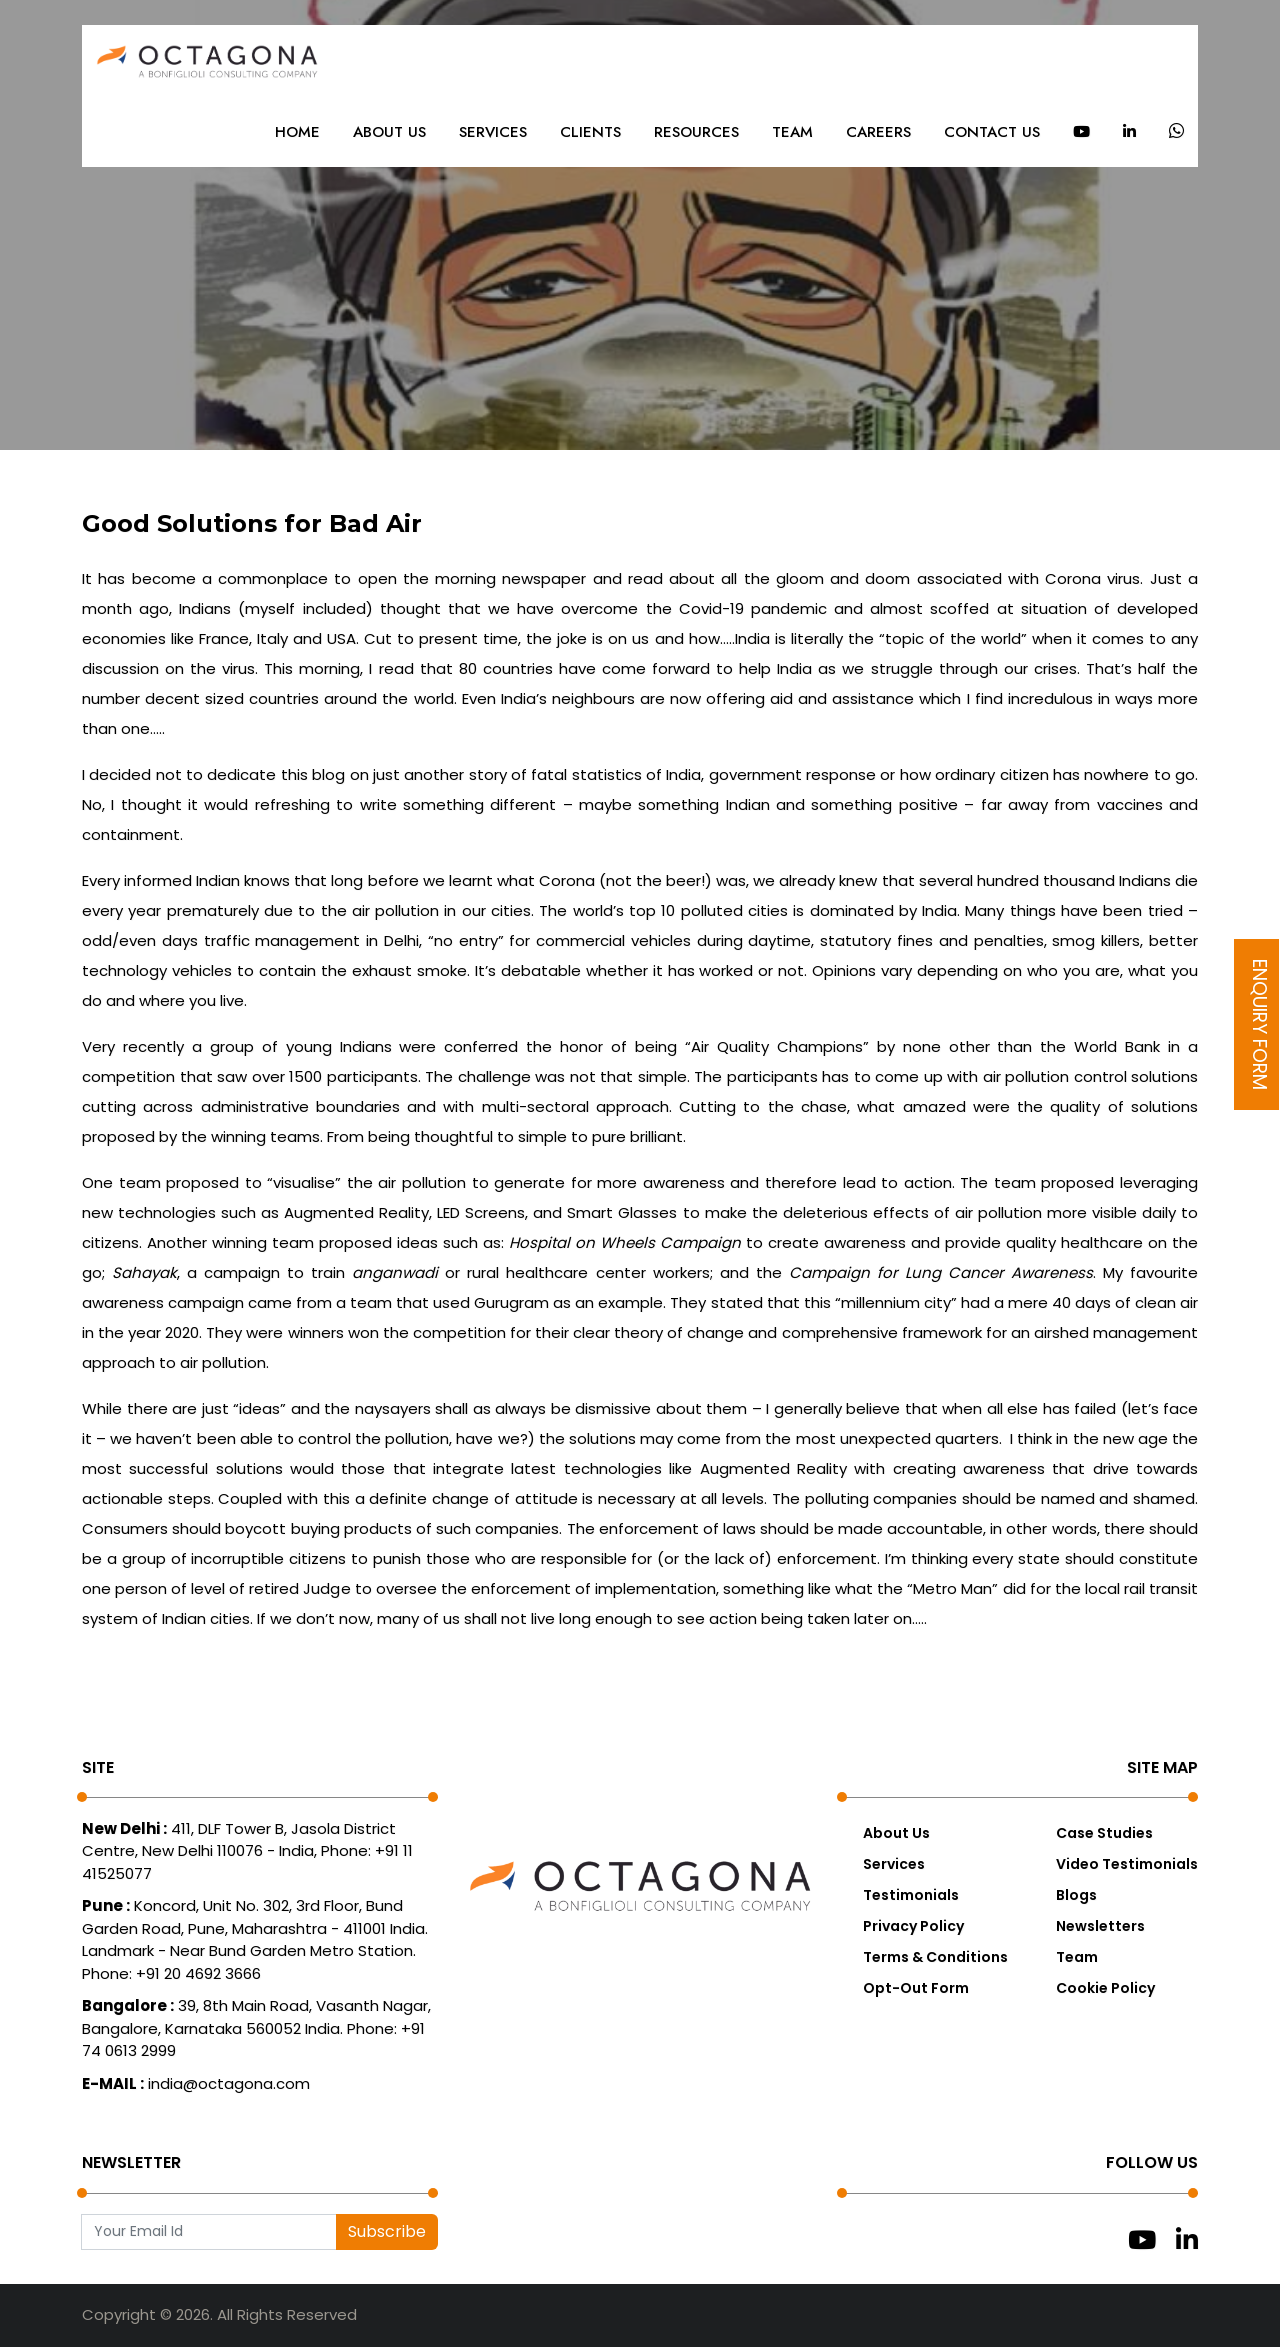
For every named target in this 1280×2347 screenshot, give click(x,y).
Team (792, 132)
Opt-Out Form (916, 1988)
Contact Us (992, 132)
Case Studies (1104, 1833)
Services (493, 132)
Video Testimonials (1127, 1864)
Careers (878, 132)
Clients (590, 132)
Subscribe (387, 2231)
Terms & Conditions (935, 1957)
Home (297, 132)
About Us (389, 132)
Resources (696, 132)
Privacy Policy (913, 1926)
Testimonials (911, 1895)
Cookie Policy (1105, 1988)
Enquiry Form (1259, 1024)
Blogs (1076, 1895)
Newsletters (1100, 1926)
